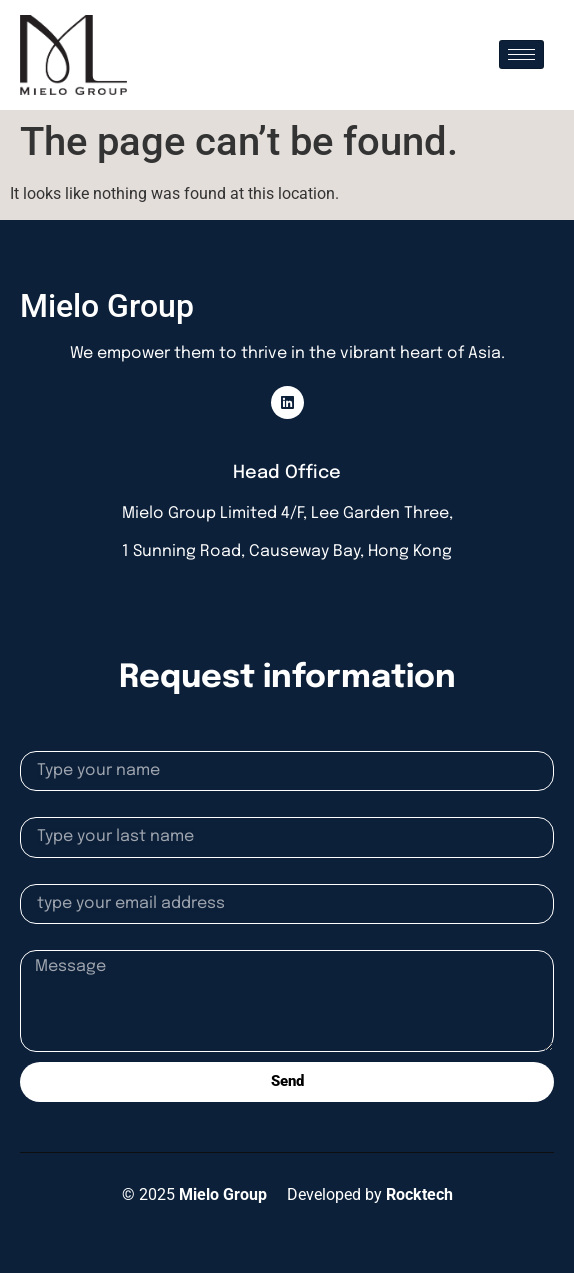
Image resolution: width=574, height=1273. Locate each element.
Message (52, 942)
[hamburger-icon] (521, 54)
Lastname (55, 809)
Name (41, 743)
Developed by (370, 1194)
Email (40, 876)
